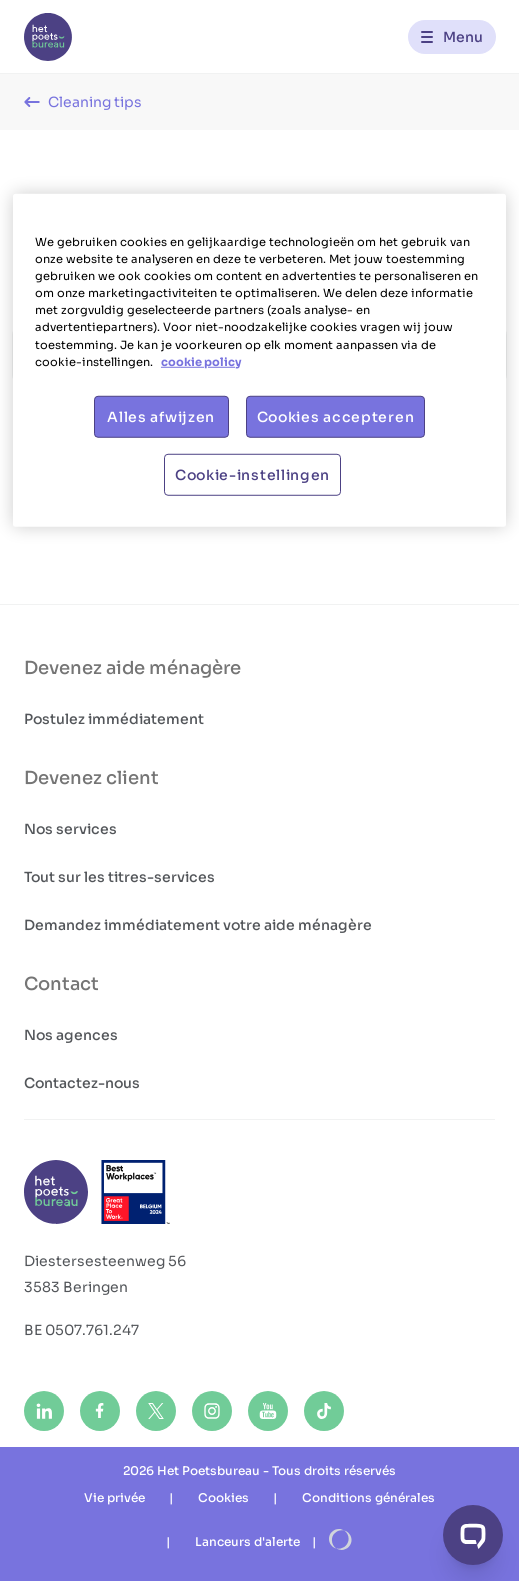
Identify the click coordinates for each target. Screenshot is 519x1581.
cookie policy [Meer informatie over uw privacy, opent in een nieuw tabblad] (201, 361)
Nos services (70, 829)
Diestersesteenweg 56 (105, 1261)
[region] (259, 360)
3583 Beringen (76, 1287)
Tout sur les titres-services (119, 877)
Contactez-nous (82, 1083)
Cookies (223, 1497)
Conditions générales (368, 1497)
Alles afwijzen (161, 416)
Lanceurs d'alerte (247, 1541)
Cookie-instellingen (252, 474)
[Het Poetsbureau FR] (48, 37)
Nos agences (71, 1035)
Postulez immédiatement (114, 719)
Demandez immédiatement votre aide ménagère (198, 925)
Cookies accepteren (336, 416)
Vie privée (114, 1497)
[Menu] (452, 37)
